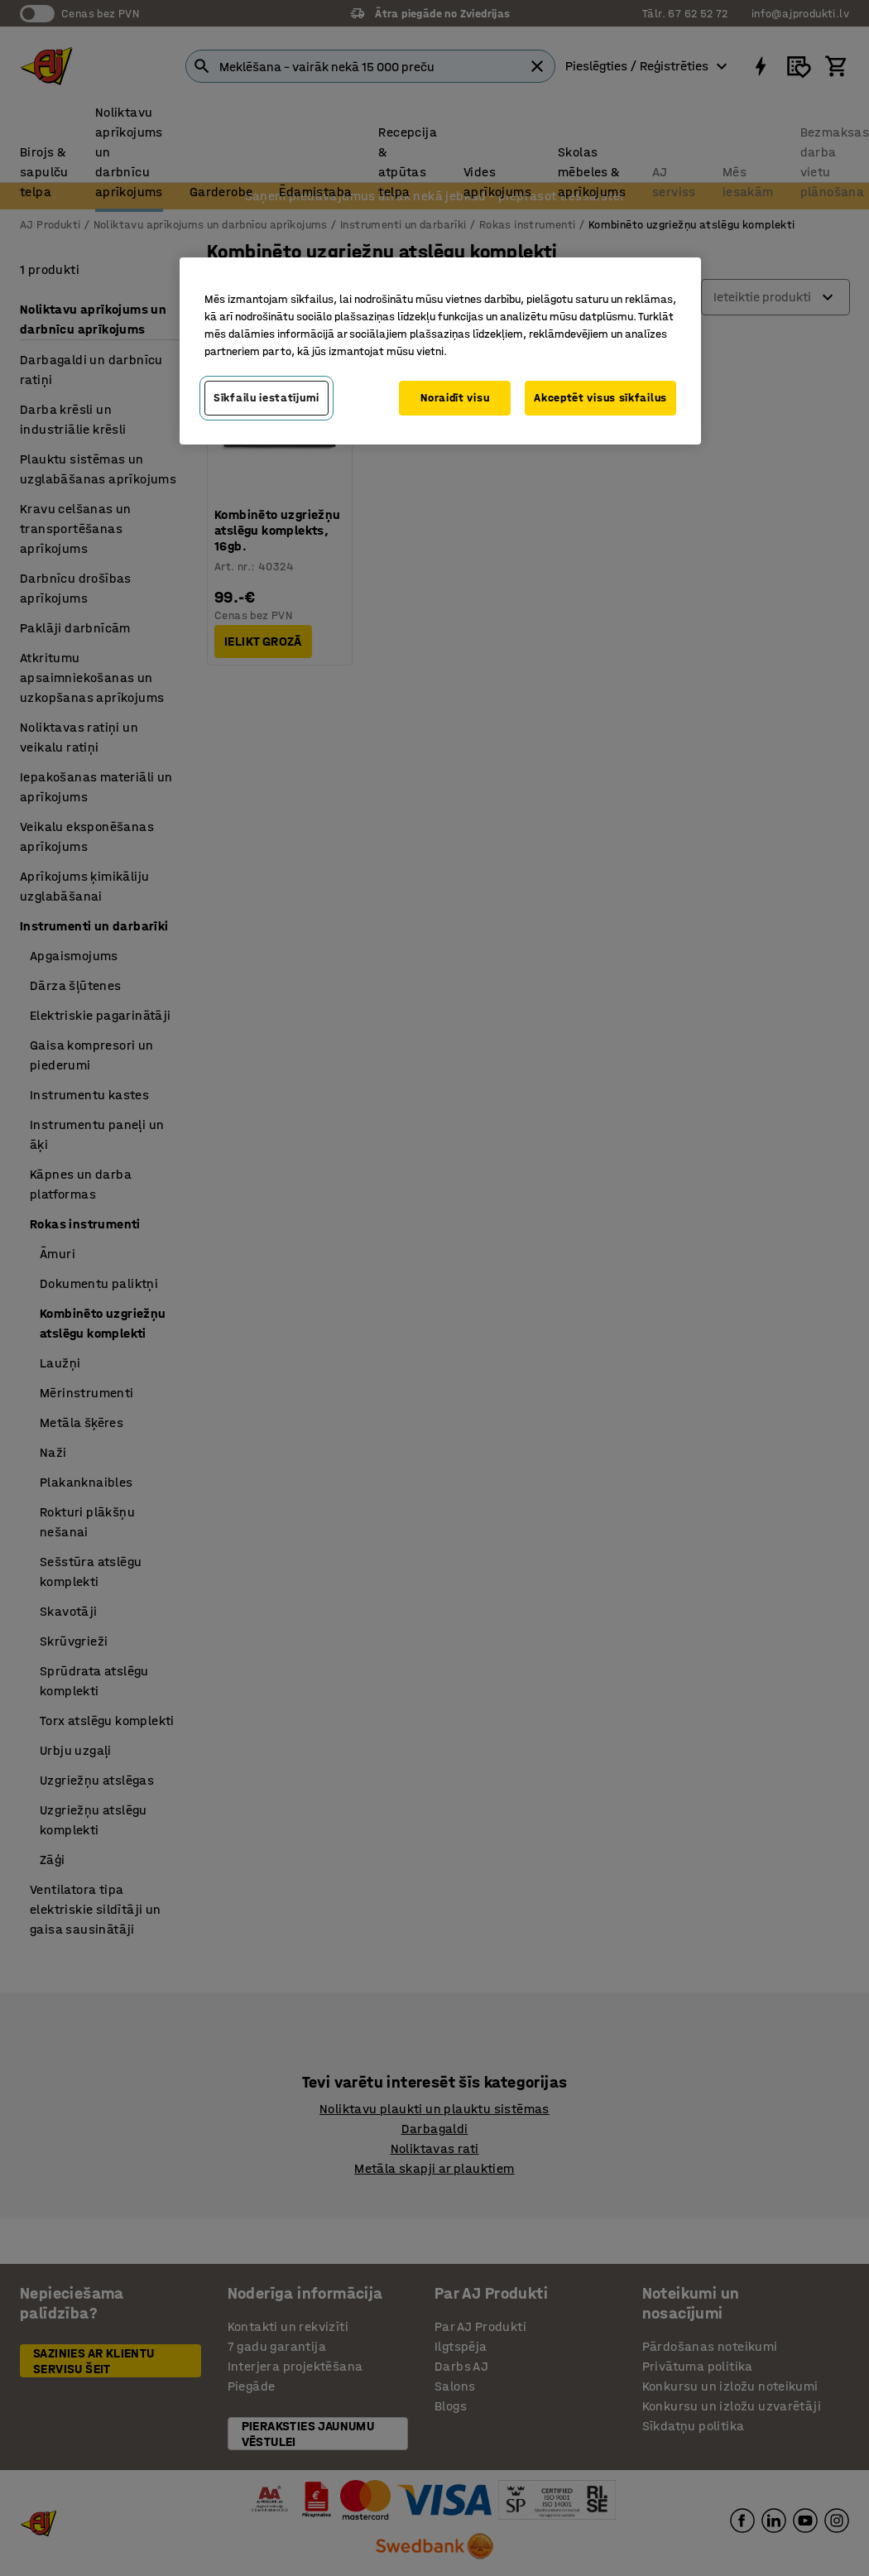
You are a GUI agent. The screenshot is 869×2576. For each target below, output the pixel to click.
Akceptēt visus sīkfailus (600, 398)
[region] (440, 351)
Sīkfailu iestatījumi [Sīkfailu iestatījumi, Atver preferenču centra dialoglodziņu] (266, 398)
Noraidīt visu (454, 398)
